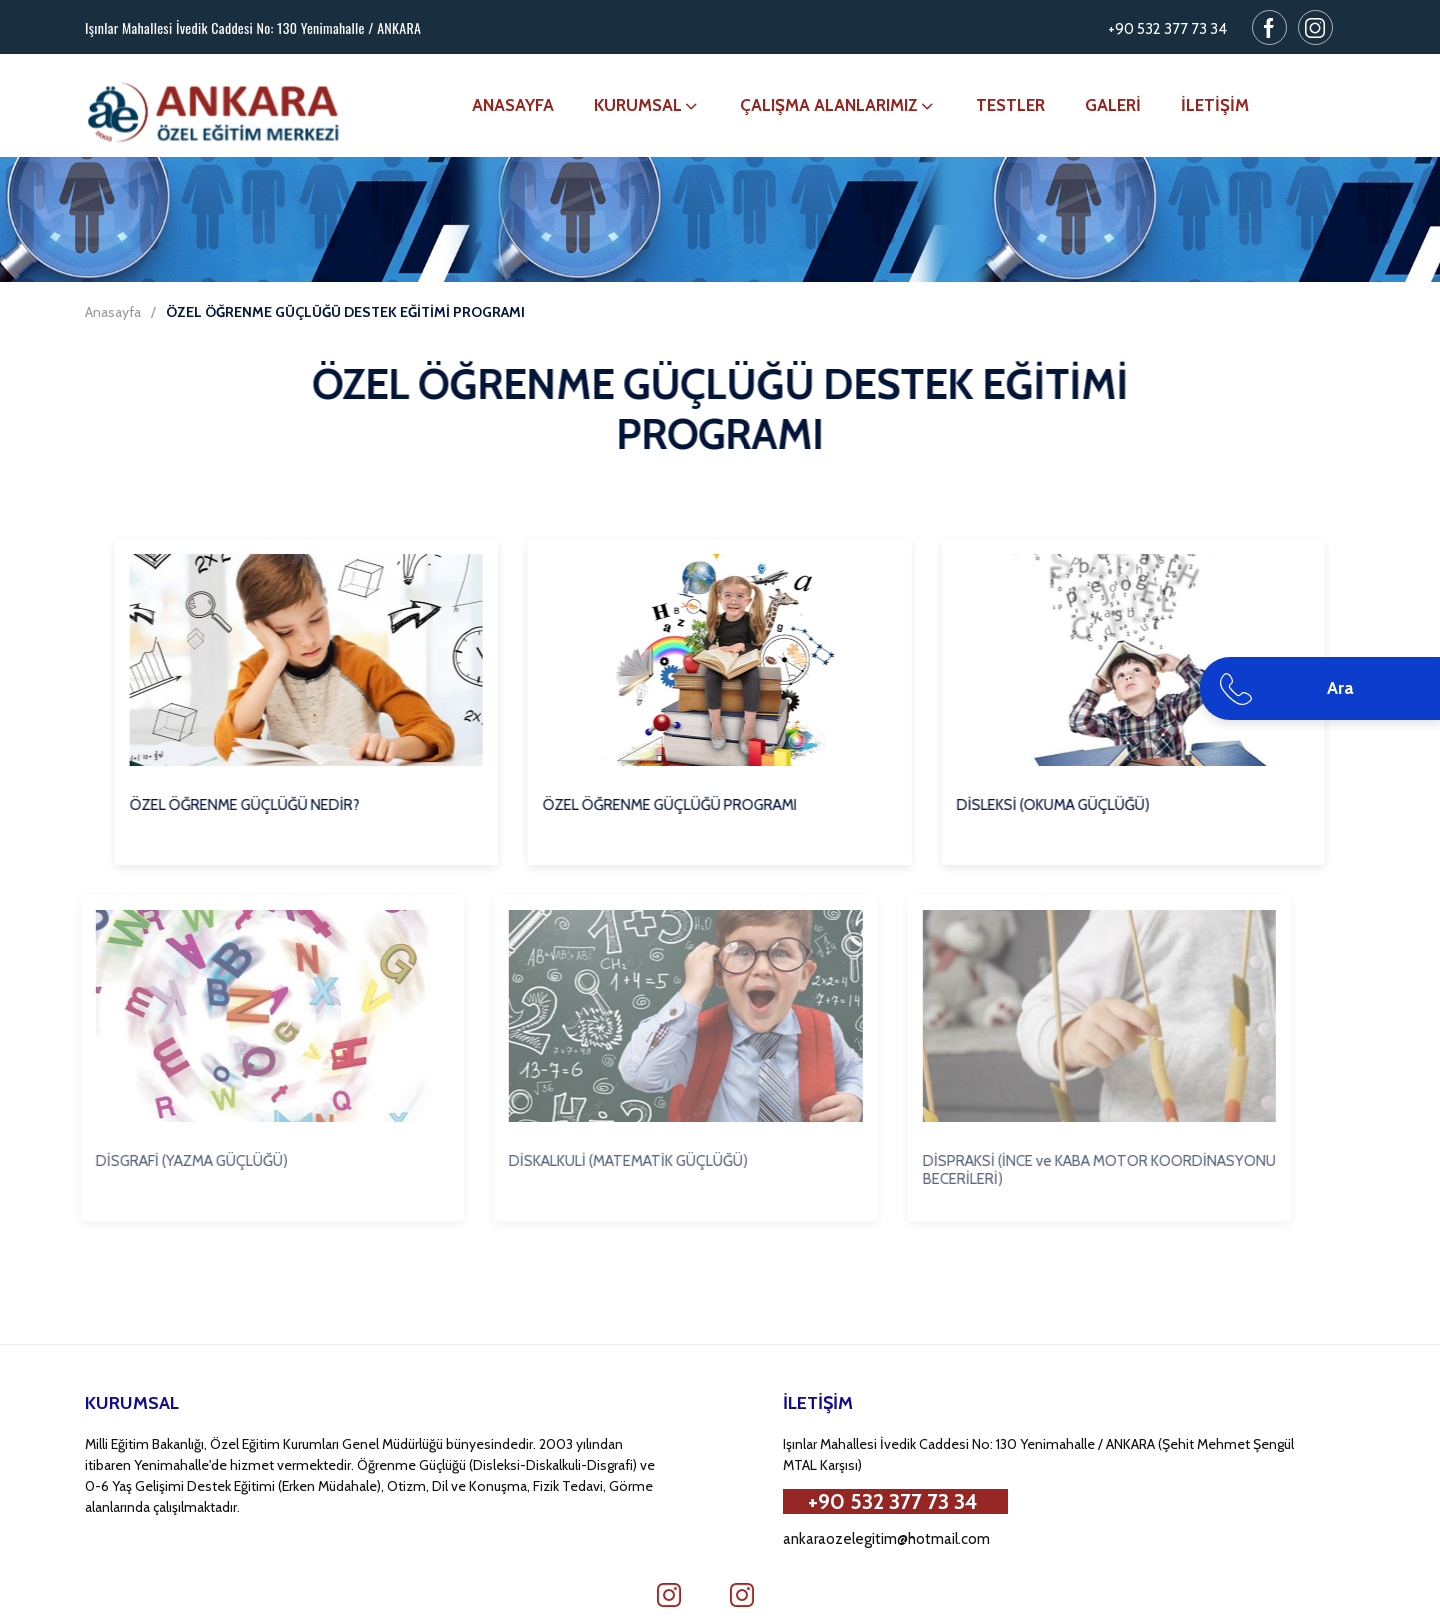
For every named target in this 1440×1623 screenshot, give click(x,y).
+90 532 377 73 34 (1167, 29)
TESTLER (1010, 105)
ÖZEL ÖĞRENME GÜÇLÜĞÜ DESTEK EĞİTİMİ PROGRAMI (345, 312)
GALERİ (1113, 105)
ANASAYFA (513, 105)
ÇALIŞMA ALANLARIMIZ (838, 105)
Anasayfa (113, 312)
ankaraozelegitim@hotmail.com (886, 1539)
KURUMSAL (647, 105)
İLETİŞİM (1215, 105)
